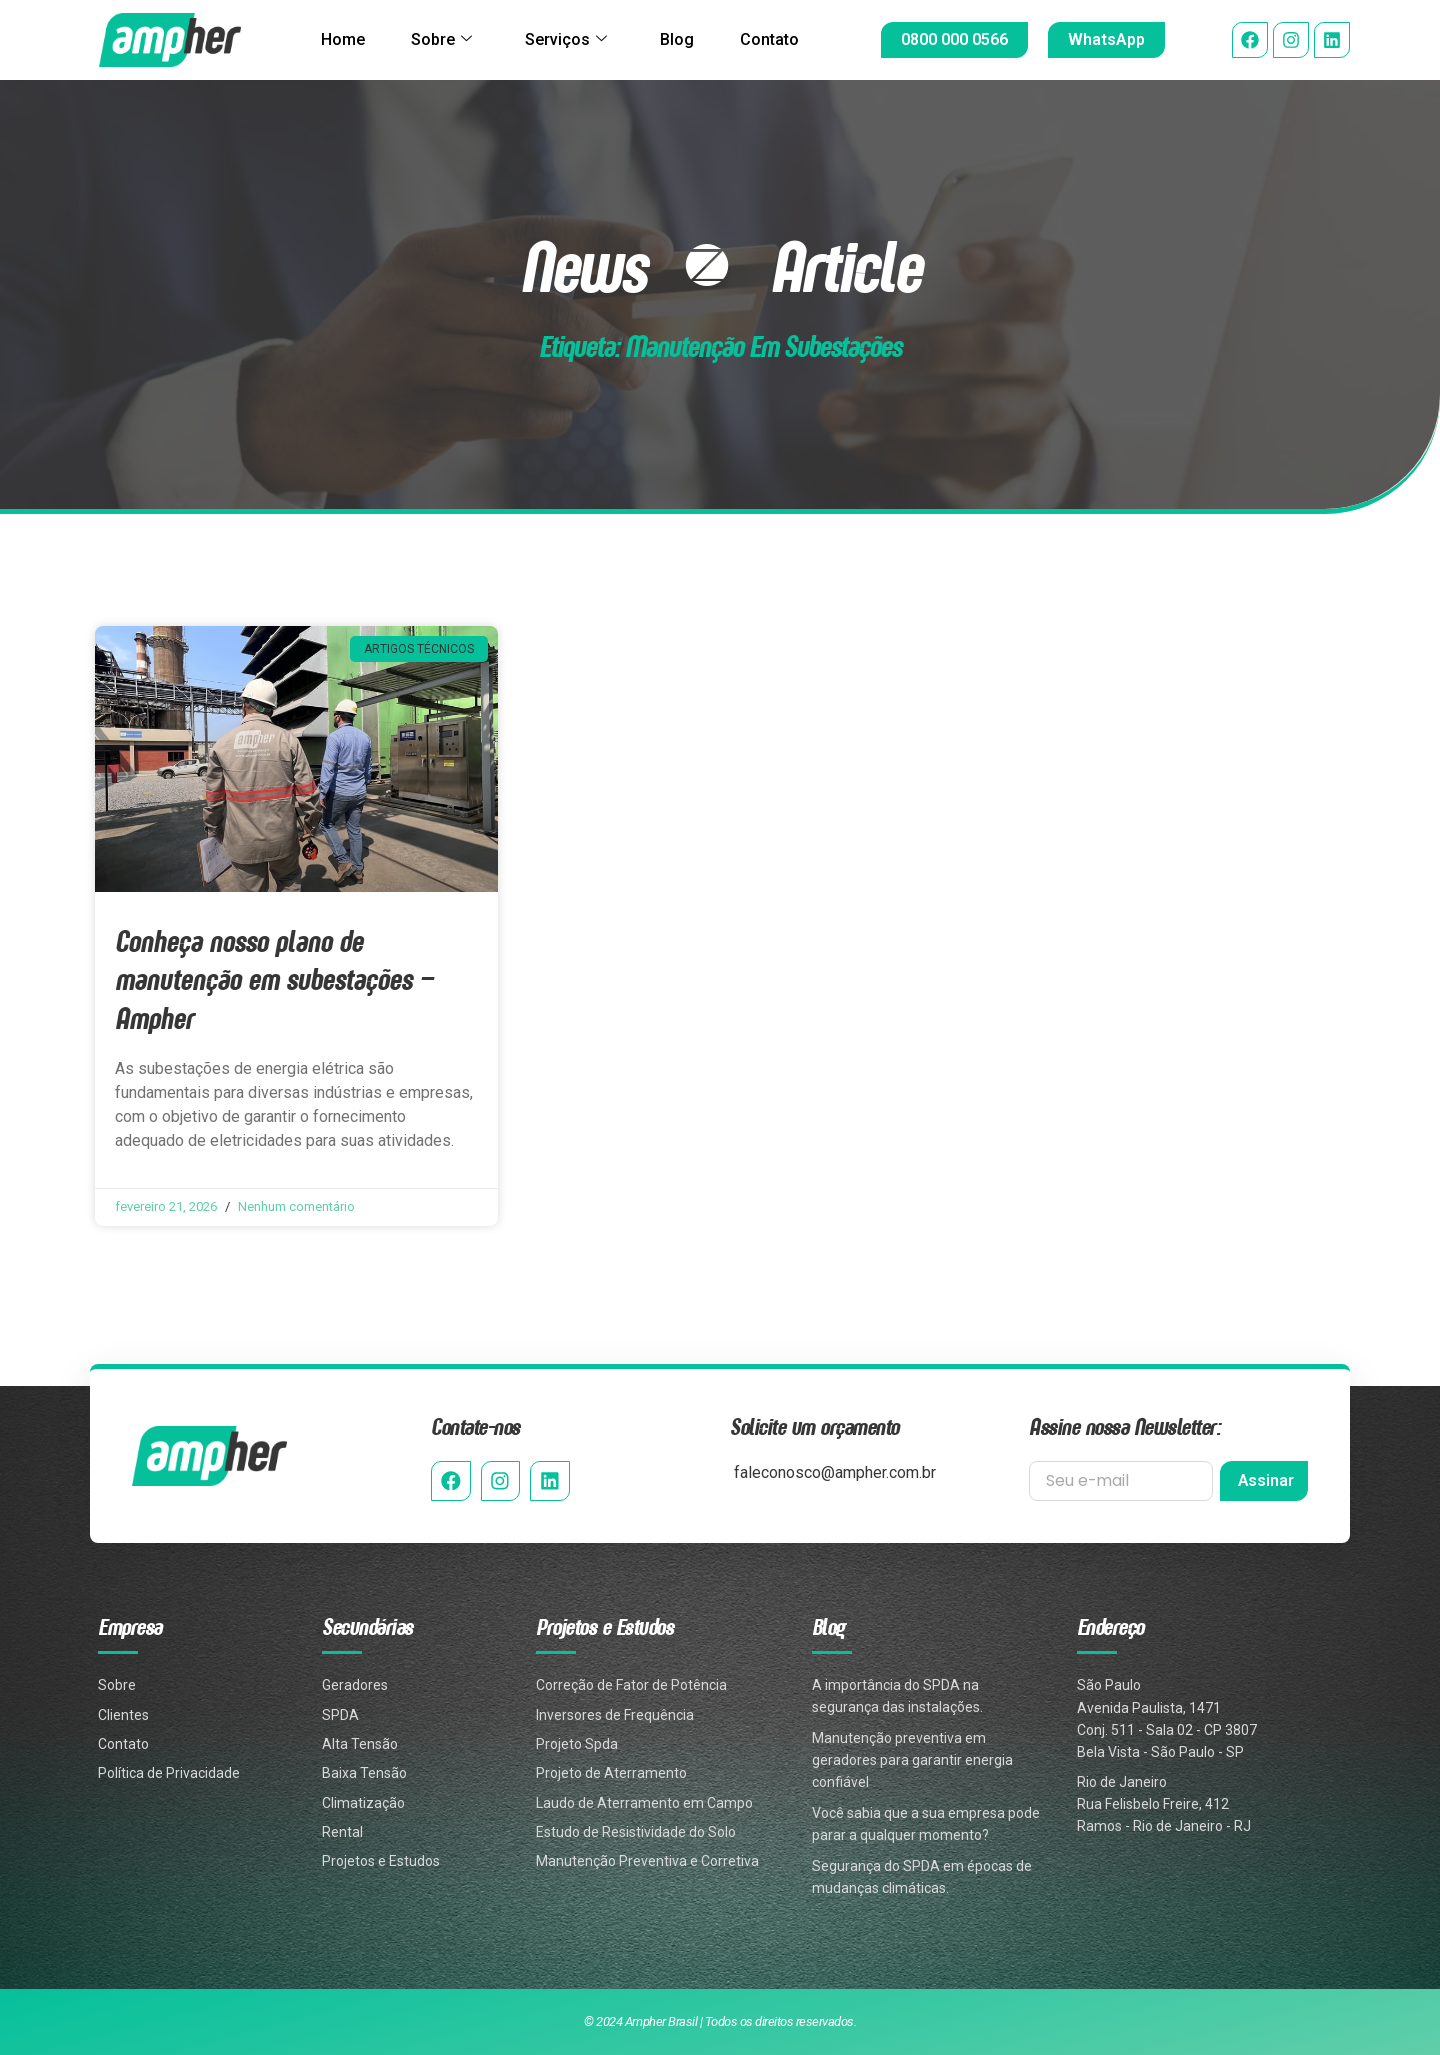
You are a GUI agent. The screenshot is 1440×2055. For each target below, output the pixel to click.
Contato (772, 39)
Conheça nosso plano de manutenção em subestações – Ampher (274, 979)
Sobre (440, 40)
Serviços (566, 40)
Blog (678, 39)
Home (340, 39)
